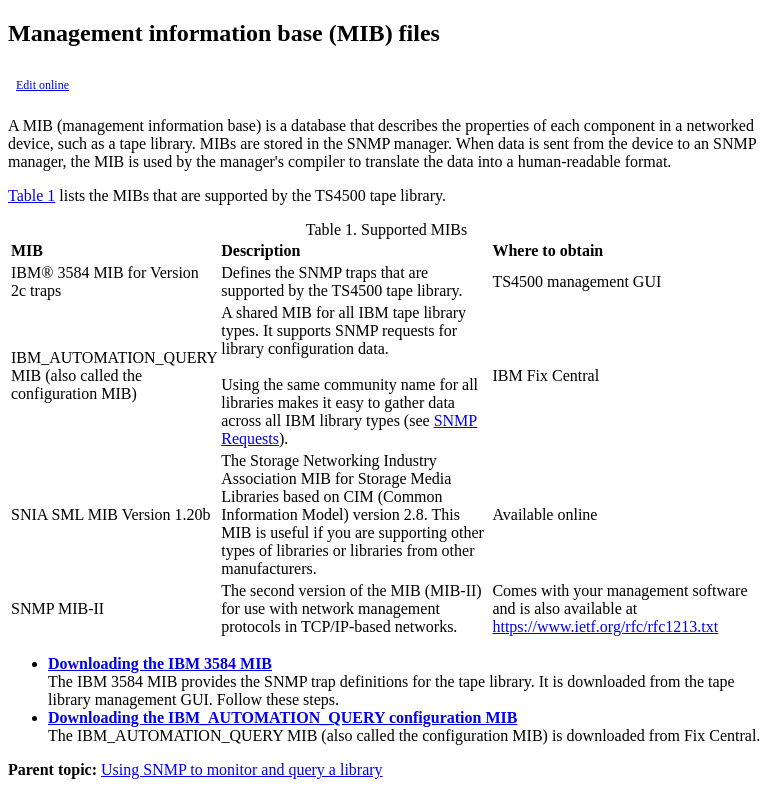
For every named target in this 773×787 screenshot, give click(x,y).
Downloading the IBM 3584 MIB (160, 663)
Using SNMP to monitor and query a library (242, 769)
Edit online (42, 85)
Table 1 (31, 195)
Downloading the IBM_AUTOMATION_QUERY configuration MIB (282, 717)
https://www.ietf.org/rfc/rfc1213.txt (605, 626)
